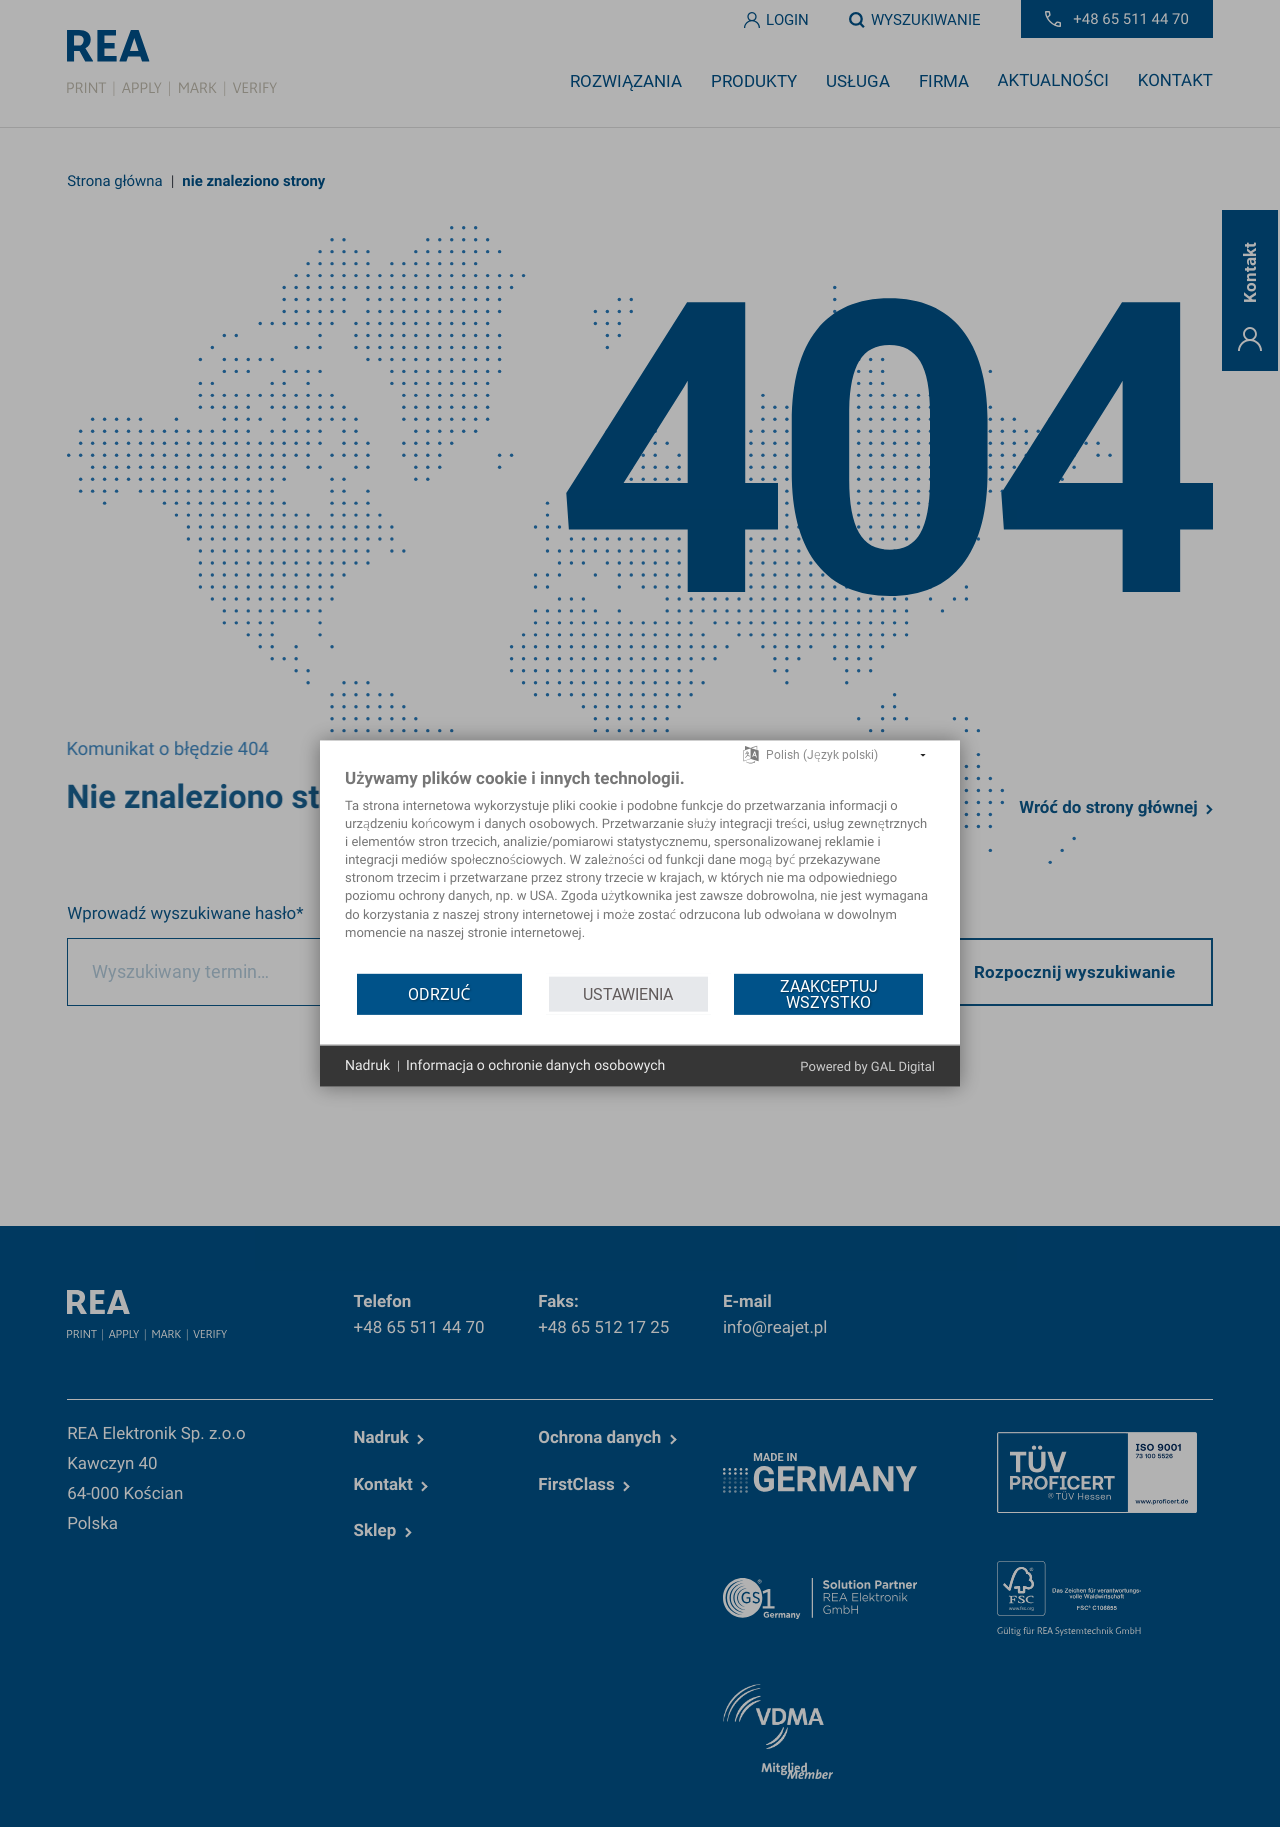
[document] (640, 869)
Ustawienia (628, 993)
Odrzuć (439, 993)
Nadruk (367, 1065)
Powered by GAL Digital (867, 1067)
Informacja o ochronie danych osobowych (535, 1065)
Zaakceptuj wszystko (829, 993)
